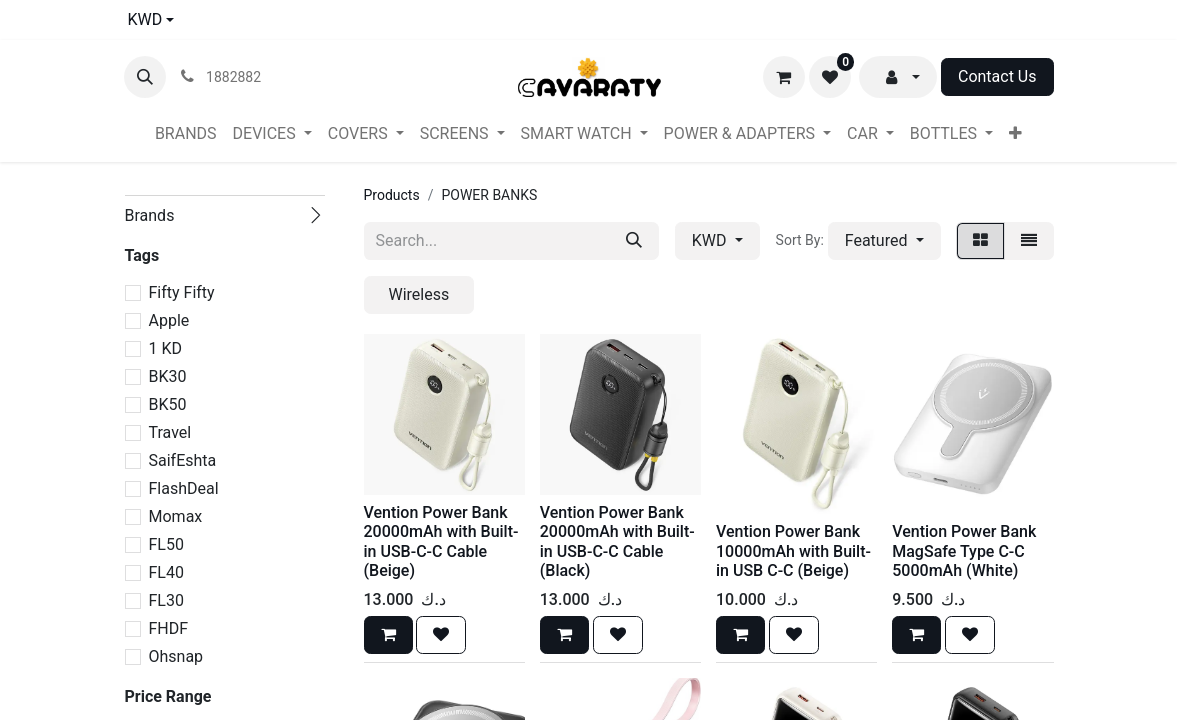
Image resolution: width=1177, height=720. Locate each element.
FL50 (166, 544)
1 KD (166, 348)
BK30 (168, 376)
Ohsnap (176, 656)
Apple (169, 320)
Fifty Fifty (182, 292)
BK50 (168, 404)
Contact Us (997, 76)
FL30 (166, 600)
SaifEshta (183, 460)
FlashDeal (184, 488)
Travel (170, 432)
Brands (150, 215)
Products (392, 195)
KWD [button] (711, 240)
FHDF (169, 628)
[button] (145, 77)
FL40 (166, 572)
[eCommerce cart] (784, 77)
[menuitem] (186, 134)
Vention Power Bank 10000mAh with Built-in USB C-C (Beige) (793, 550)
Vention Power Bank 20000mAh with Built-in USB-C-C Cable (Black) (617, 541)
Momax (176, 516)
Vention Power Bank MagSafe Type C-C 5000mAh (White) (964, 550)
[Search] (634, 241)
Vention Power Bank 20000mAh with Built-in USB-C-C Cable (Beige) (441, 541)
